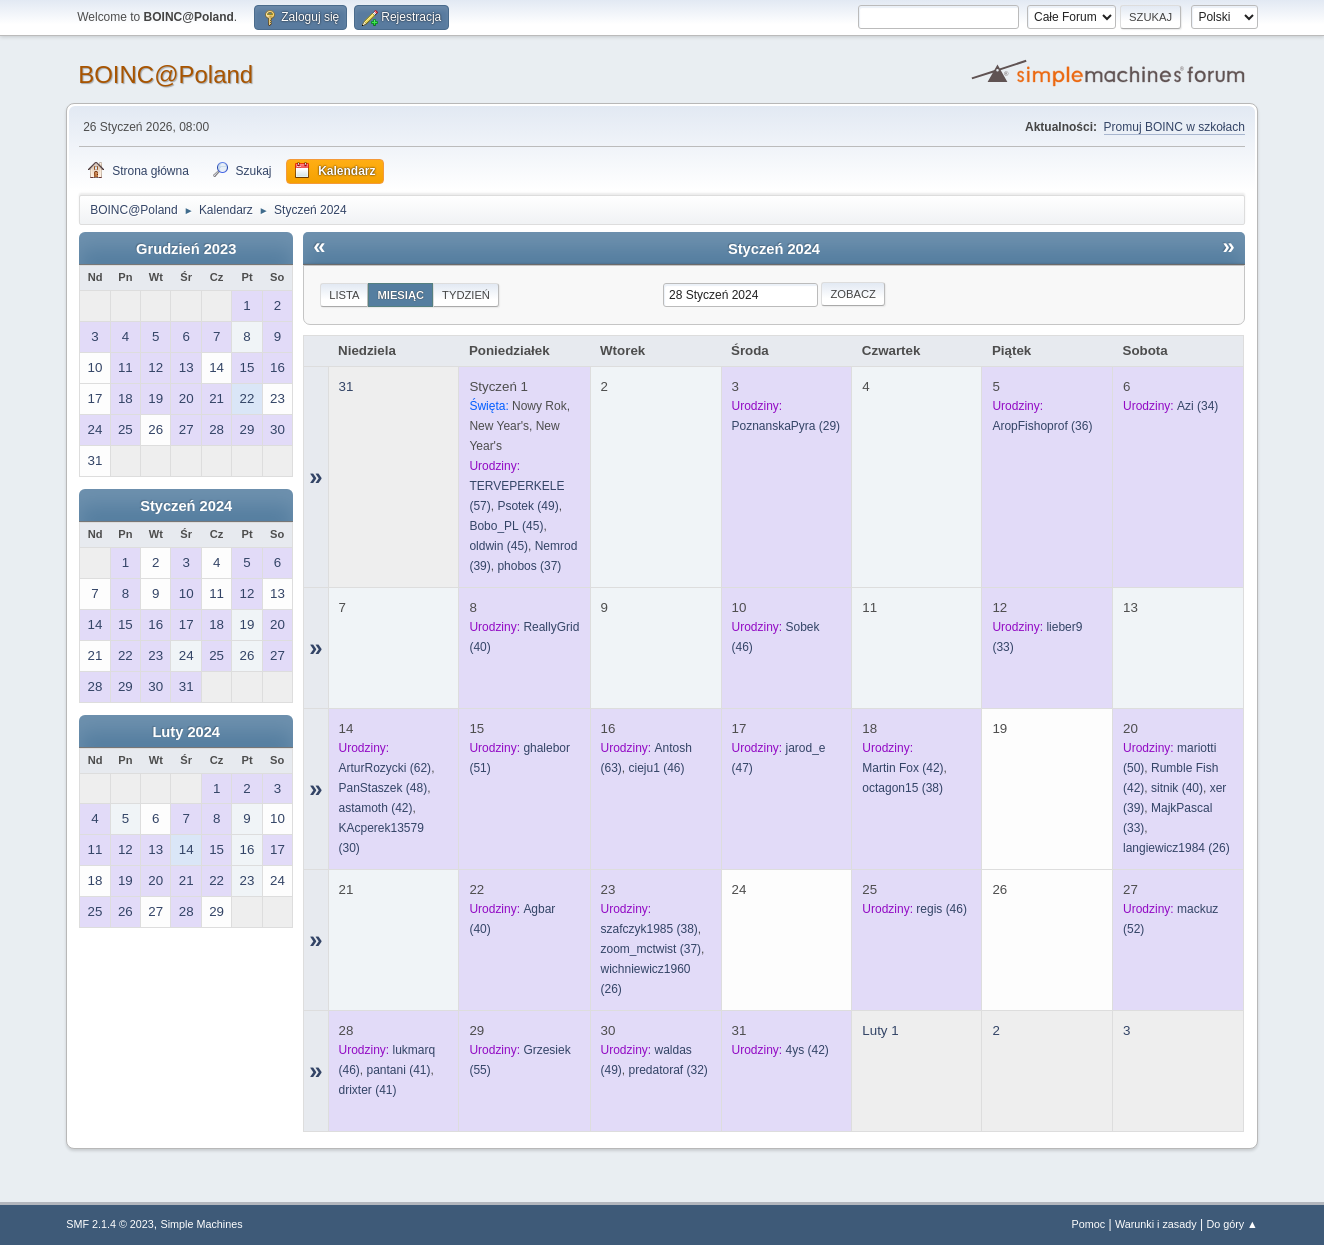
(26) (1176, 848)
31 (346, 386)
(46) (657, 768)
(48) (383, 788)
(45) (506, 526)
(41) (399, 1070)
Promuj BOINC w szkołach (1174, 127)
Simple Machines (202, 1224)
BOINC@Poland (165, 74)
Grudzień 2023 (186, 249)
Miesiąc (400, 295)
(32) (668, 1070)
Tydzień (466, 295)
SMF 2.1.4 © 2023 (110, 1224)
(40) (1177, 788)
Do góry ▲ (1231, 1224)
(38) (902, 788)
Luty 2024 (186, 732)
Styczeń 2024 (186, 506)
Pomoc (1089, 1224)
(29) (786, 426)
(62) (385, 768)
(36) (1042, 426)
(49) (527, 506)
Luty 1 (880, 1030)
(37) (529, 566)
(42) (376, 808)
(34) (1197, 406)
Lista (344, 295)
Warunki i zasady (1156, 1224)
